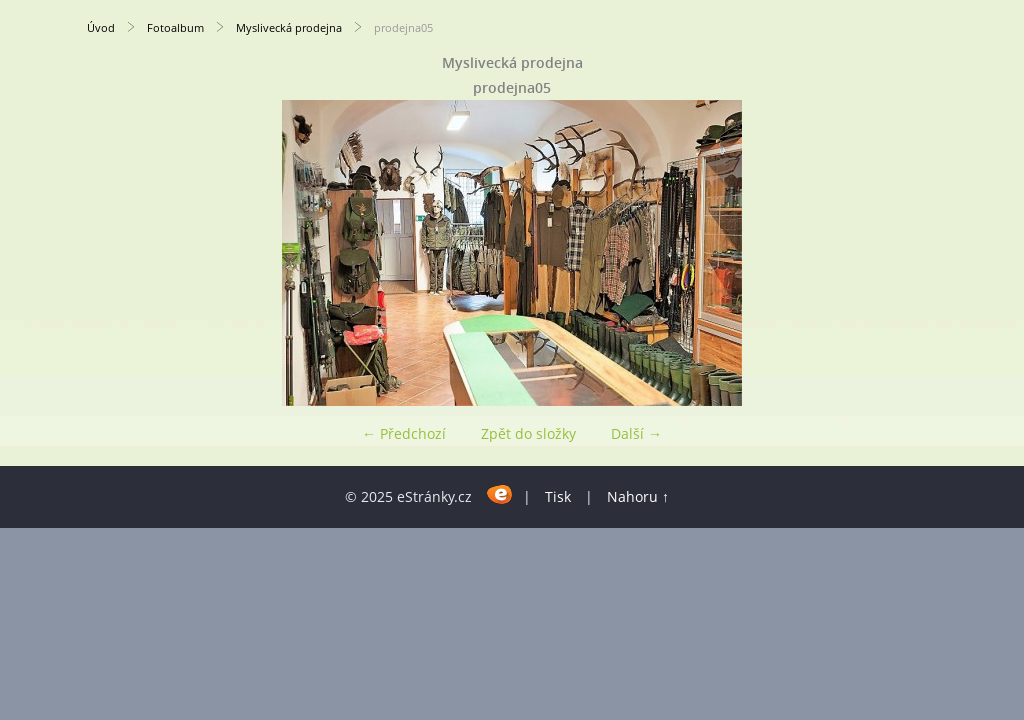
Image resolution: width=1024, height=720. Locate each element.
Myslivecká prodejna (289, 27)
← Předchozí (404, 433)
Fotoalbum (175, 27)
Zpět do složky (528, 433)
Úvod (101, 27)
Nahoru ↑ (638, 496)
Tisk (558, 496)
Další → (636, 433)
